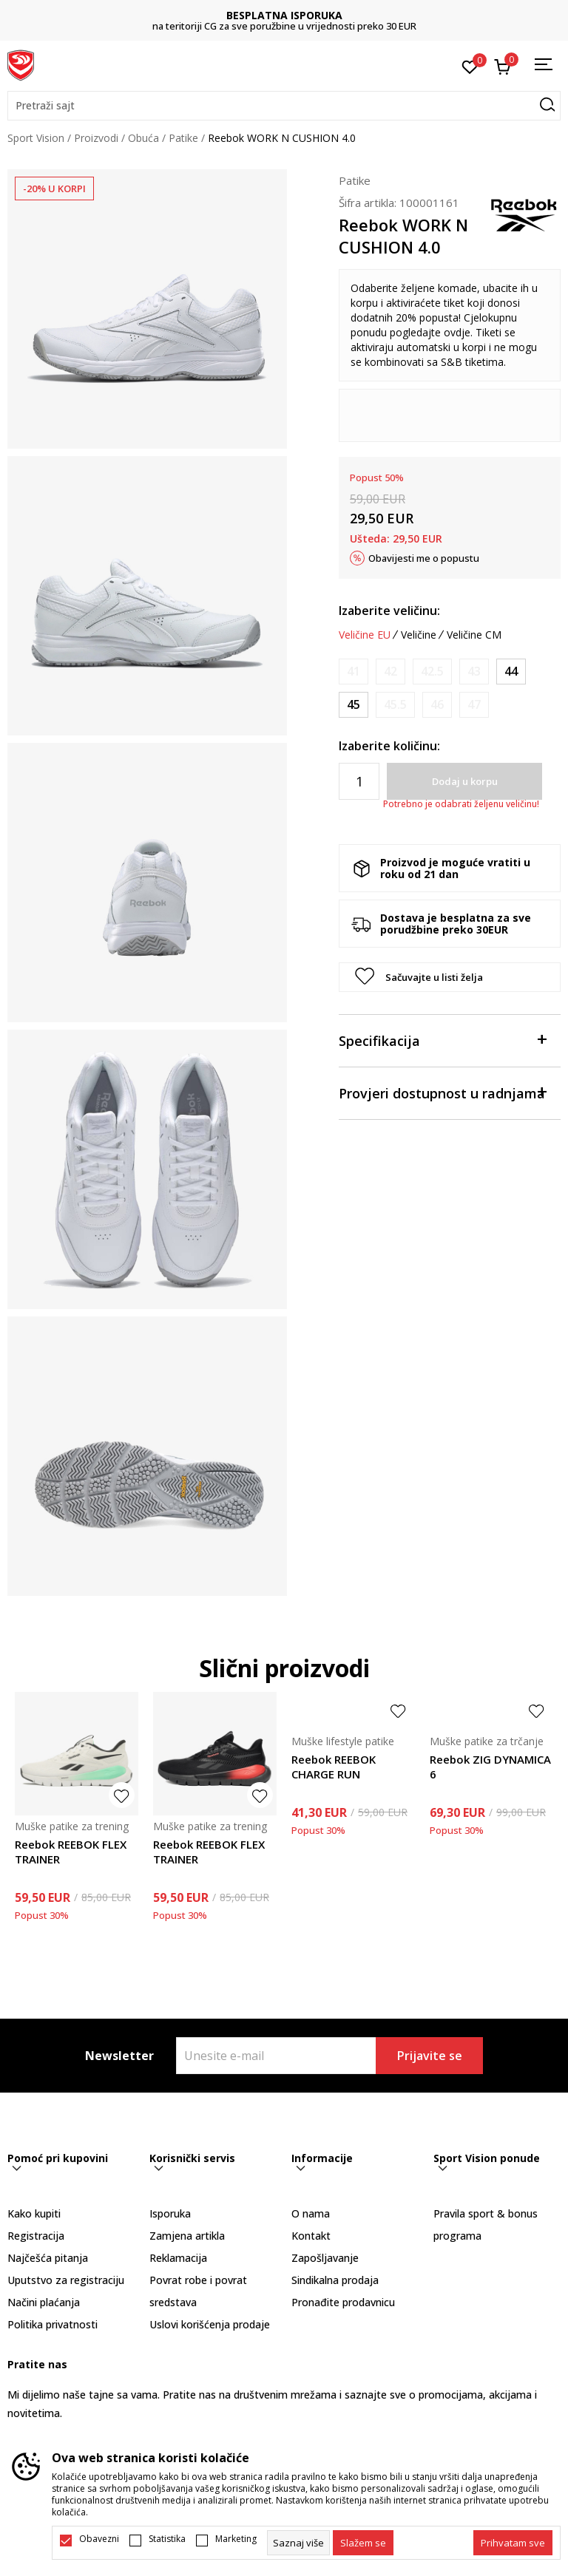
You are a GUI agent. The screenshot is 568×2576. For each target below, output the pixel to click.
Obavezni (99, 2539)
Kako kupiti (34, 2213)
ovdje (457, 332)
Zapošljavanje (325, 2258)
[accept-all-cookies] (512, 2542)
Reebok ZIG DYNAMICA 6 (490, 1766)
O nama (310, 2213)
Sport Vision (35, 138)
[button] (284, 105)
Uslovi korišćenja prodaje (209, 2324)
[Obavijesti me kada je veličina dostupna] (353, 671)
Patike (183, 138)
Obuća (143, 138)
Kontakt (311, 2236)
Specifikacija (442, 1040)
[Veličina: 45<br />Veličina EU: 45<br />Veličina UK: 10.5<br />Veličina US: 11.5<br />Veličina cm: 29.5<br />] (353, 705)
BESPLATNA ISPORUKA (284, 15)
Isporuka (170, 2213)
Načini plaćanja (43, 2302)
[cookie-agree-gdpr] (363, 2542)
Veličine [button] (418, 635)
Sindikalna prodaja (335, 2280)
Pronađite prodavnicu (343, 2302)
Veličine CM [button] (474, 635)
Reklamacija (178, 2258)
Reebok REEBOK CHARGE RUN (333, 1766)
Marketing (236, 2539)
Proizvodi (96, 138)
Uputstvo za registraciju (65, 2280)
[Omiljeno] (470, 66)
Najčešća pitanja (47, 2258)
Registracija (35, 2236)
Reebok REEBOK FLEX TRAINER (70, 1851)
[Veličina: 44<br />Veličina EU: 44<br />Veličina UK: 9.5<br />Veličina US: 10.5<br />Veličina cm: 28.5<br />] (511, 671)
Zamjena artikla (187, 2236)
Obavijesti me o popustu (423, 558)
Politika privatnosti (52, 2324)
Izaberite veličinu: (389, 610)
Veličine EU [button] (364, 635)
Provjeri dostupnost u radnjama (442, 1092)
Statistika (167, 2539)
